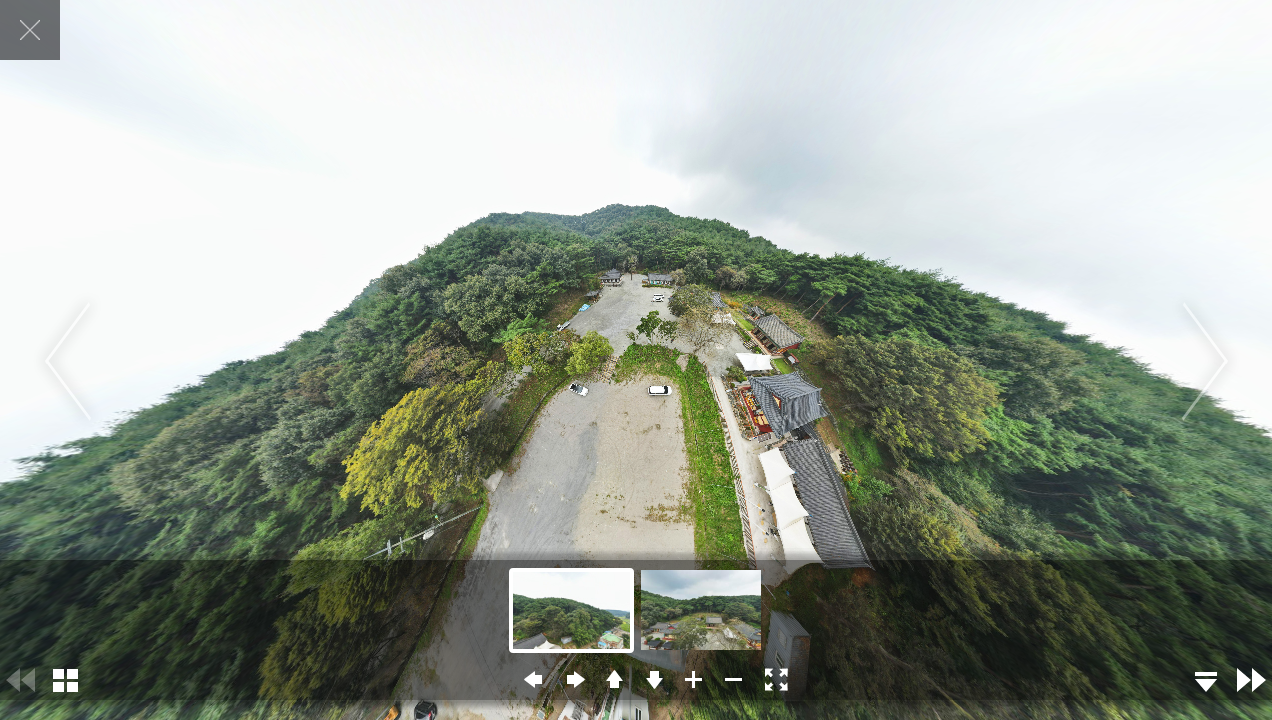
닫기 (30, 30)
